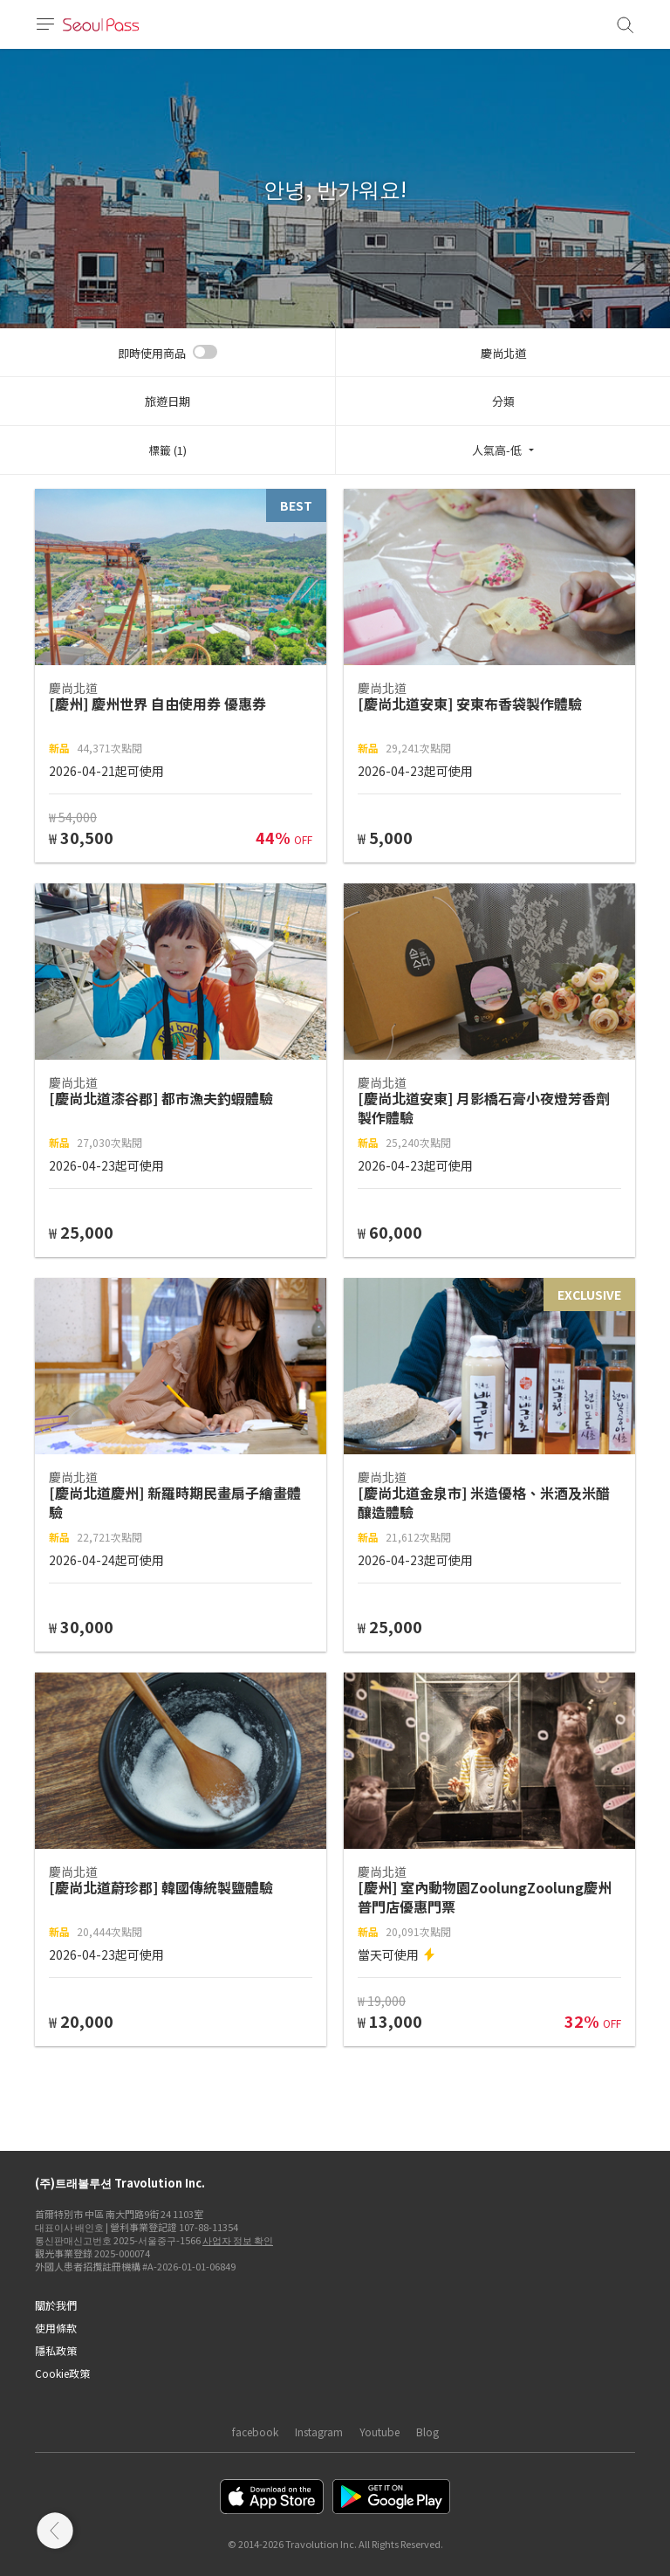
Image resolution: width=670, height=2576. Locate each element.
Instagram (319, 2431)
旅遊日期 (167, 401)
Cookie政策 (62, 2373)
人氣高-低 (497, 450)
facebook (255, 2431)
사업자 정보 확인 (237, 2240)
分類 (503, 401)
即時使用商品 (152, 353)
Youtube (379, 2431)
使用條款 (56, 2327)
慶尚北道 (503, 353)
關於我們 (56, 2305)
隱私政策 (56, 2350)
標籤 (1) (167, 450)
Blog (427, 2431)
